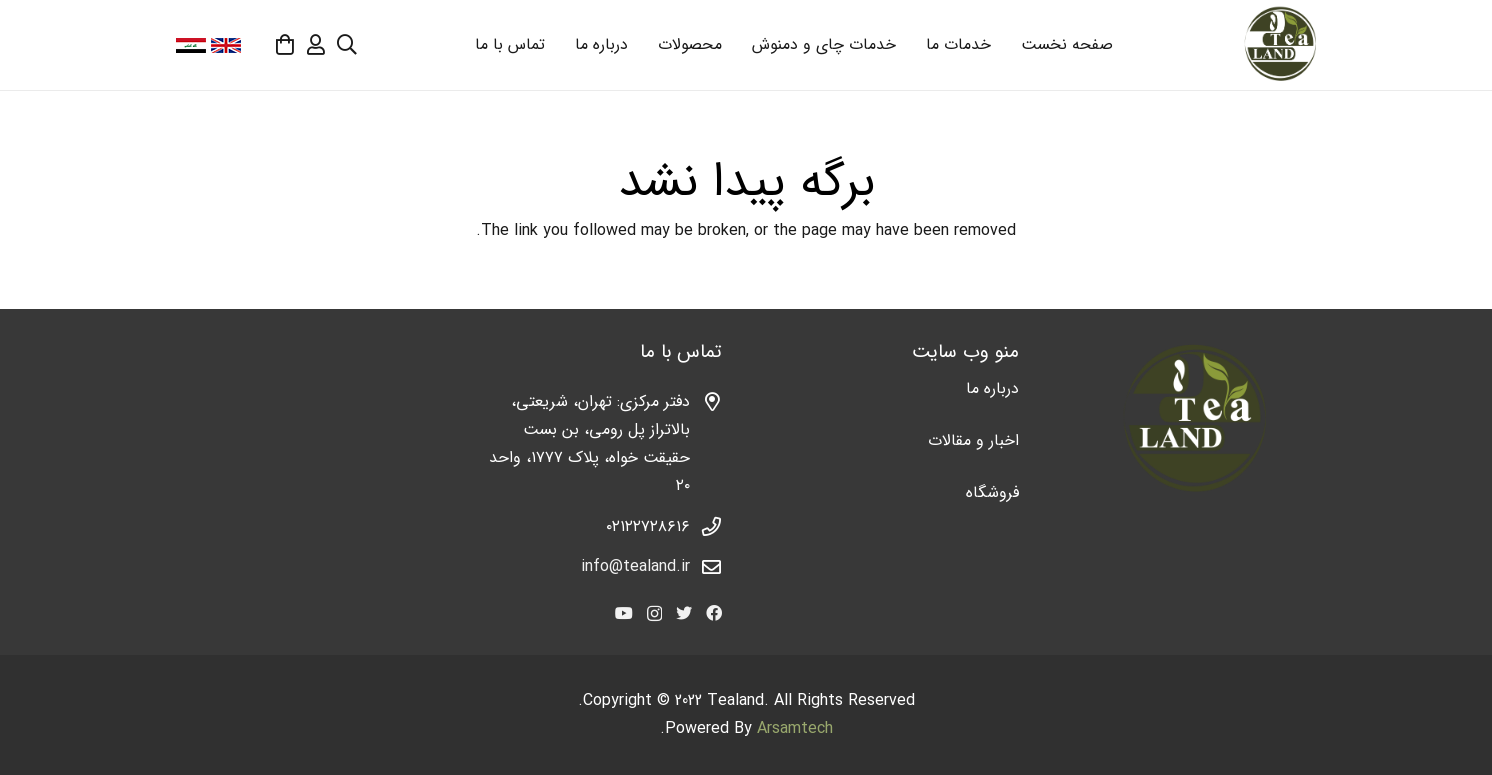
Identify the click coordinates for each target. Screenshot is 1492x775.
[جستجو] (347, 45)
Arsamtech (795, 728)
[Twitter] (684, 613)
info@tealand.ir (635, 566)
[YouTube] (624, 613)
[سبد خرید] (285, 45)
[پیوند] (1279, 45)
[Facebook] (714, 613)
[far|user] (316, 44)
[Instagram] (654, 614)
